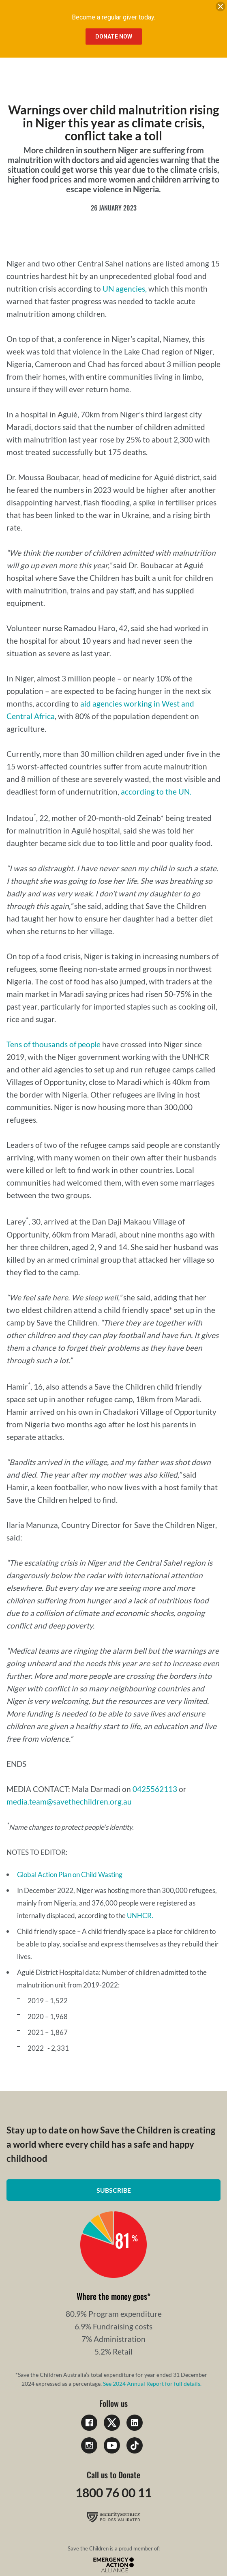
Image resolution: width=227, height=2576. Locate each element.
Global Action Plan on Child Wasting (69, 1874)
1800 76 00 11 (113, 2492)
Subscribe (113, 2190)
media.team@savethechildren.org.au (69, 1801)
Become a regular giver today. (113, 17)
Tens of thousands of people (53, 1044)
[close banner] (220, 8)
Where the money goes (112, 2296)
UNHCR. (140, 1915)
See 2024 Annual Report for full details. (152, 2383)
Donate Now (113, 36)
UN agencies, (125, 288)
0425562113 (155, 1789)
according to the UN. (156, 791)
